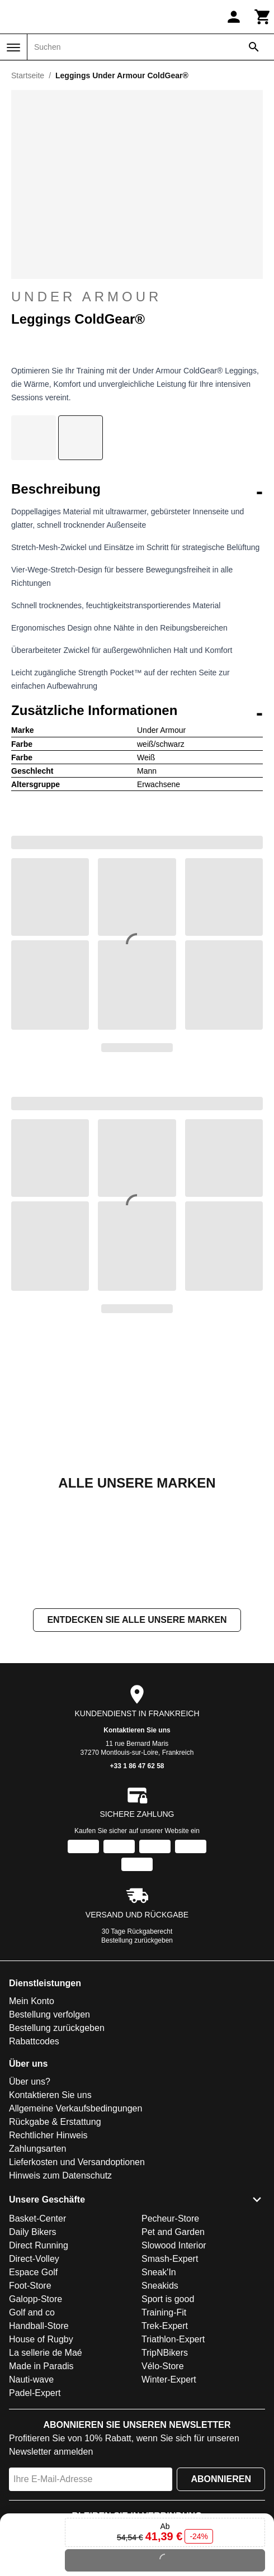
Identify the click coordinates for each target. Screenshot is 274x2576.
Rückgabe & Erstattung (55, 2122)
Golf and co (32, 2312)
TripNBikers (164, 2352)
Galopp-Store (35, 2299)
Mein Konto (31, 2001)
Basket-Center (37, 2218)
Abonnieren (221, 2479)
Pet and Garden (173, 2232)
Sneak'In (158, 2272)
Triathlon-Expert (173, 2339)
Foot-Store (30, 2285)
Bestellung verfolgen (49, 2015)
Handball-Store (39, 2326)
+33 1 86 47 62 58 (137, 1766)
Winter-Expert (168, 2379)
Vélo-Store (162, 2366)
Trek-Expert (164, 2326)
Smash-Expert (169, 2259)
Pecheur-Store (170, 2218)
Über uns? (29, 2082)
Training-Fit (163, 2312)
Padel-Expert (35, 2393)
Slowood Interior (173, 2245)
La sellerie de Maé (45, 2352)
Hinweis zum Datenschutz (60, 2176)
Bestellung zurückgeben (137, 1941)
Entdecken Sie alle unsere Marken (136, 1620)
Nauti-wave (31, 2379)
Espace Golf (33, 2272)
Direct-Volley (34, 2259)
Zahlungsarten (37, 2149)
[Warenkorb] (263, 17)
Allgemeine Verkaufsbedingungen (75, 2109)
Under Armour (137, 296)
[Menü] (13, 47)
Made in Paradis (41, 2366)
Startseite (27, 75)
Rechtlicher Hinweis (48, 2136)
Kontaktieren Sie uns (136, 1731)
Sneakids (159, 2285)
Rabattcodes (34, 2042)
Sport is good (167, 2299)
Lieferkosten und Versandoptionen (77, 2162)
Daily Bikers (32, 2232)
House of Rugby (41, 2339)
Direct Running (38, 2245)
